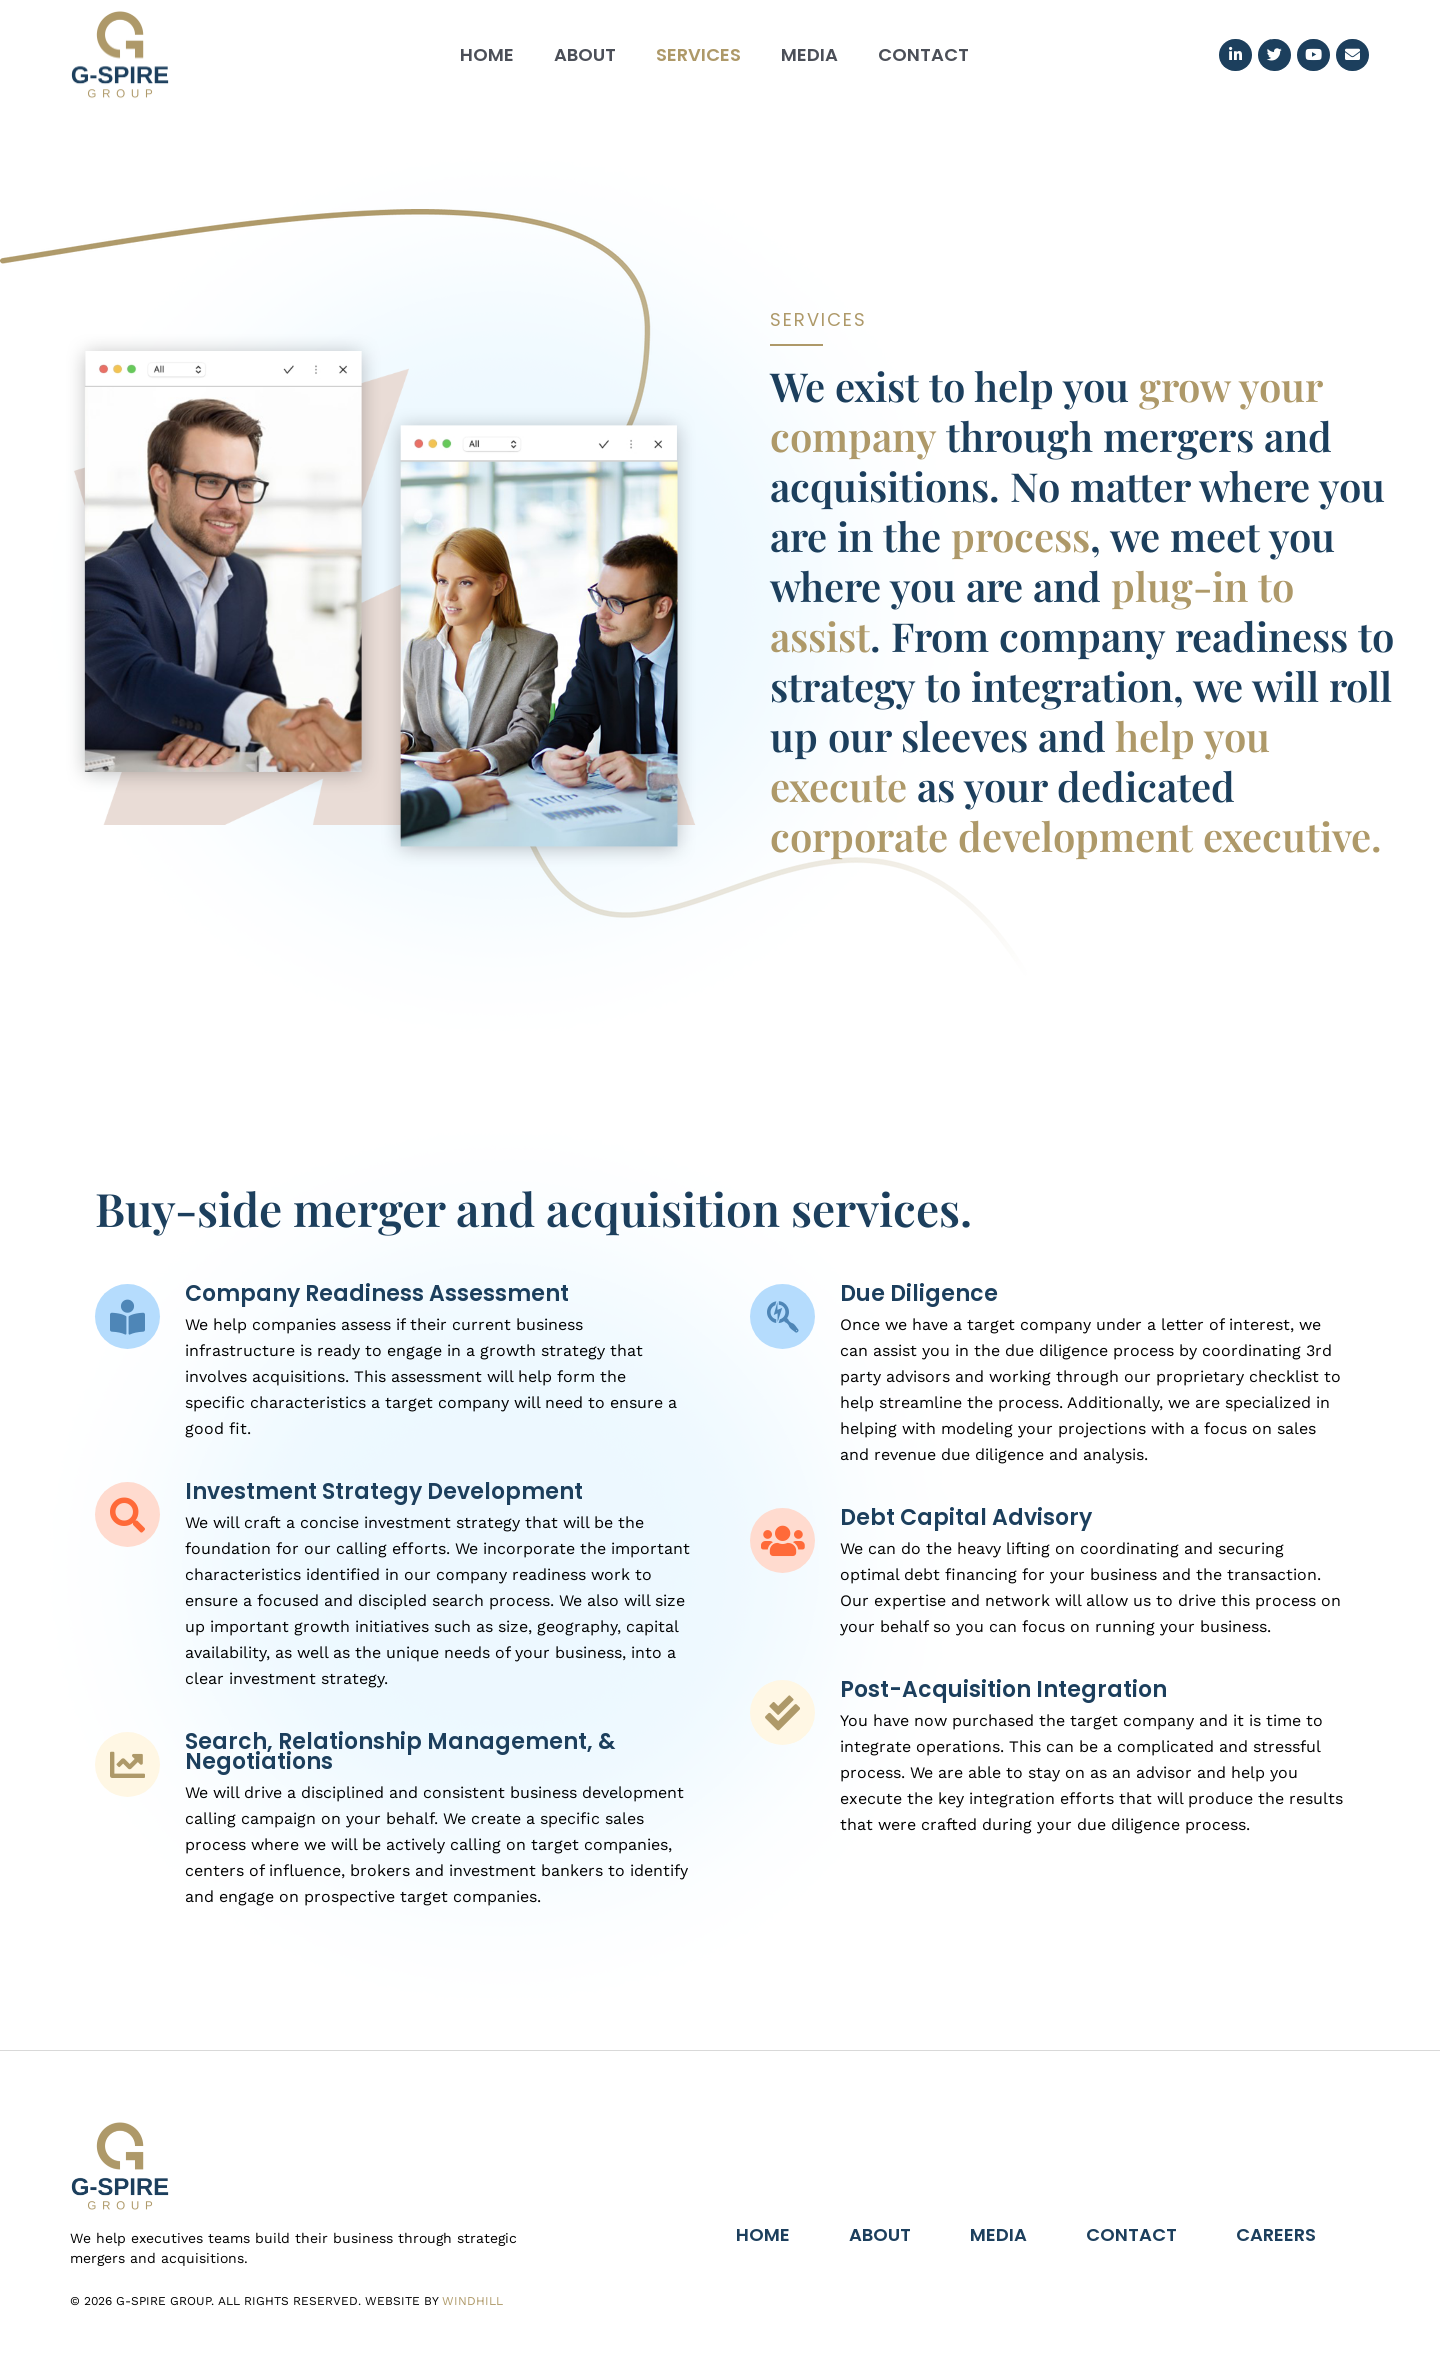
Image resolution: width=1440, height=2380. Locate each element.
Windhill (472, 2301)
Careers (1276, 2234)
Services (698, 54)
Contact (923, 54)
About (585, 54)
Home (487, 54)
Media (809, 54)
